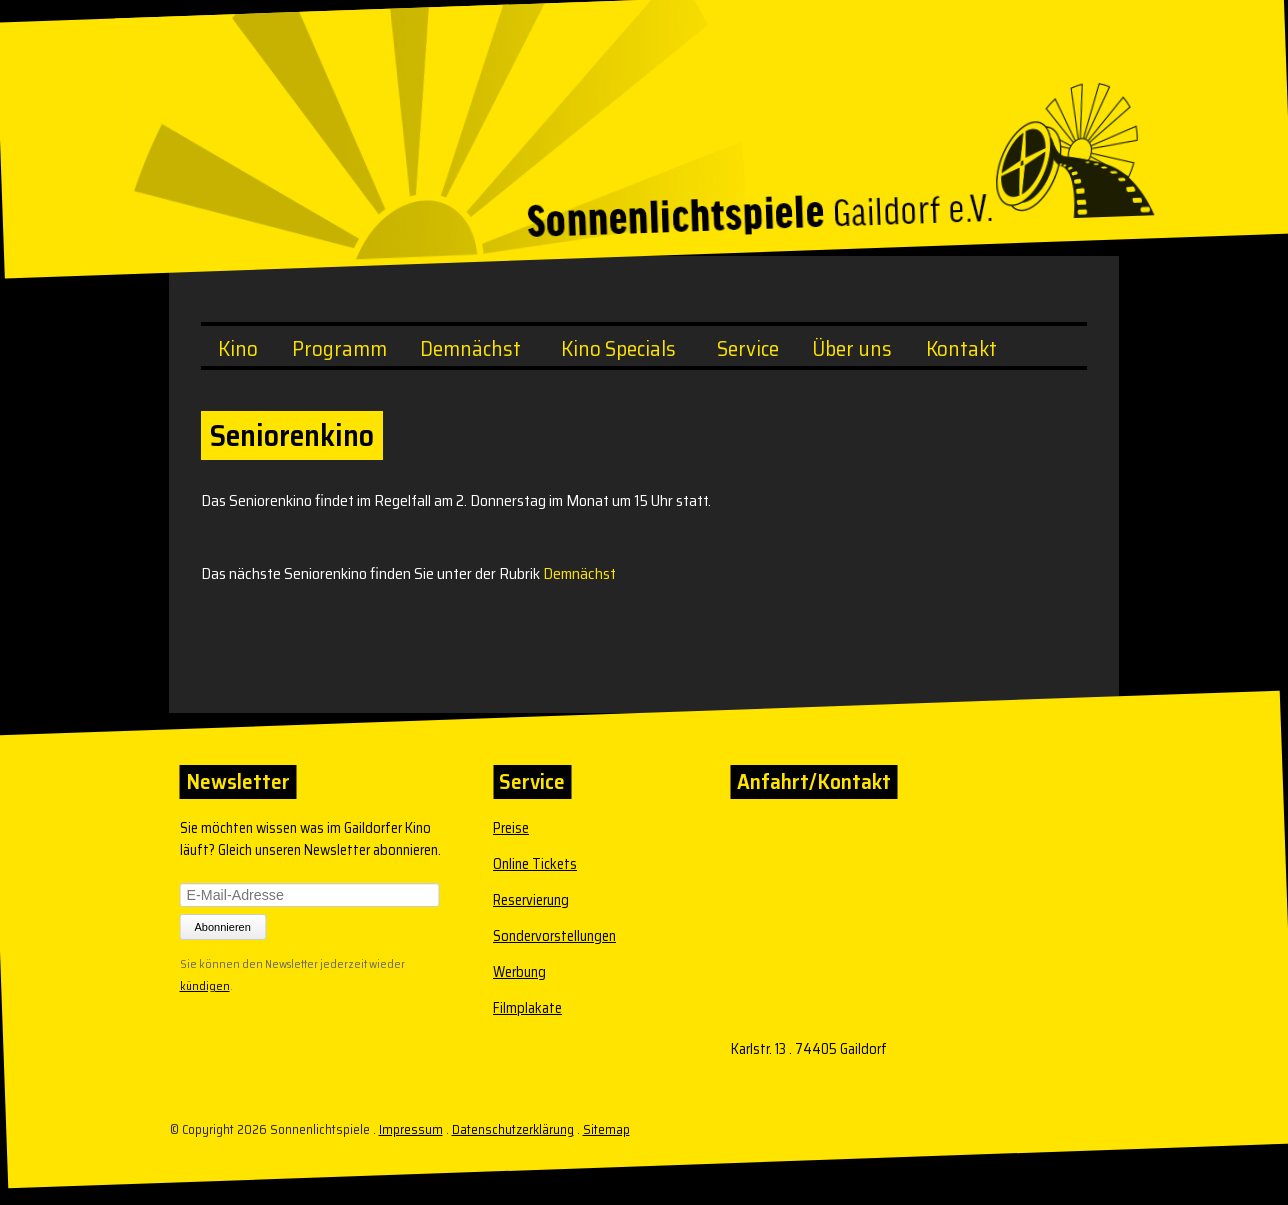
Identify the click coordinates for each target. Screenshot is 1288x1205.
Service (748, 348)
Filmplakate (527, 1008)
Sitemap (606, 1129)
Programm (339, 348)
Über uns (852, 348)
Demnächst (470, 348)
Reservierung (531, 900)
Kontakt (961, 348)
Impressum (411, 1129)
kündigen (205, 984)
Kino (238, 348)
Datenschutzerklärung (513, 1129)
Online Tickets (535, 864)
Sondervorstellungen (554, 936)
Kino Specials (618, 348)
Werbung (519, 972)
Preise (511, 828)
